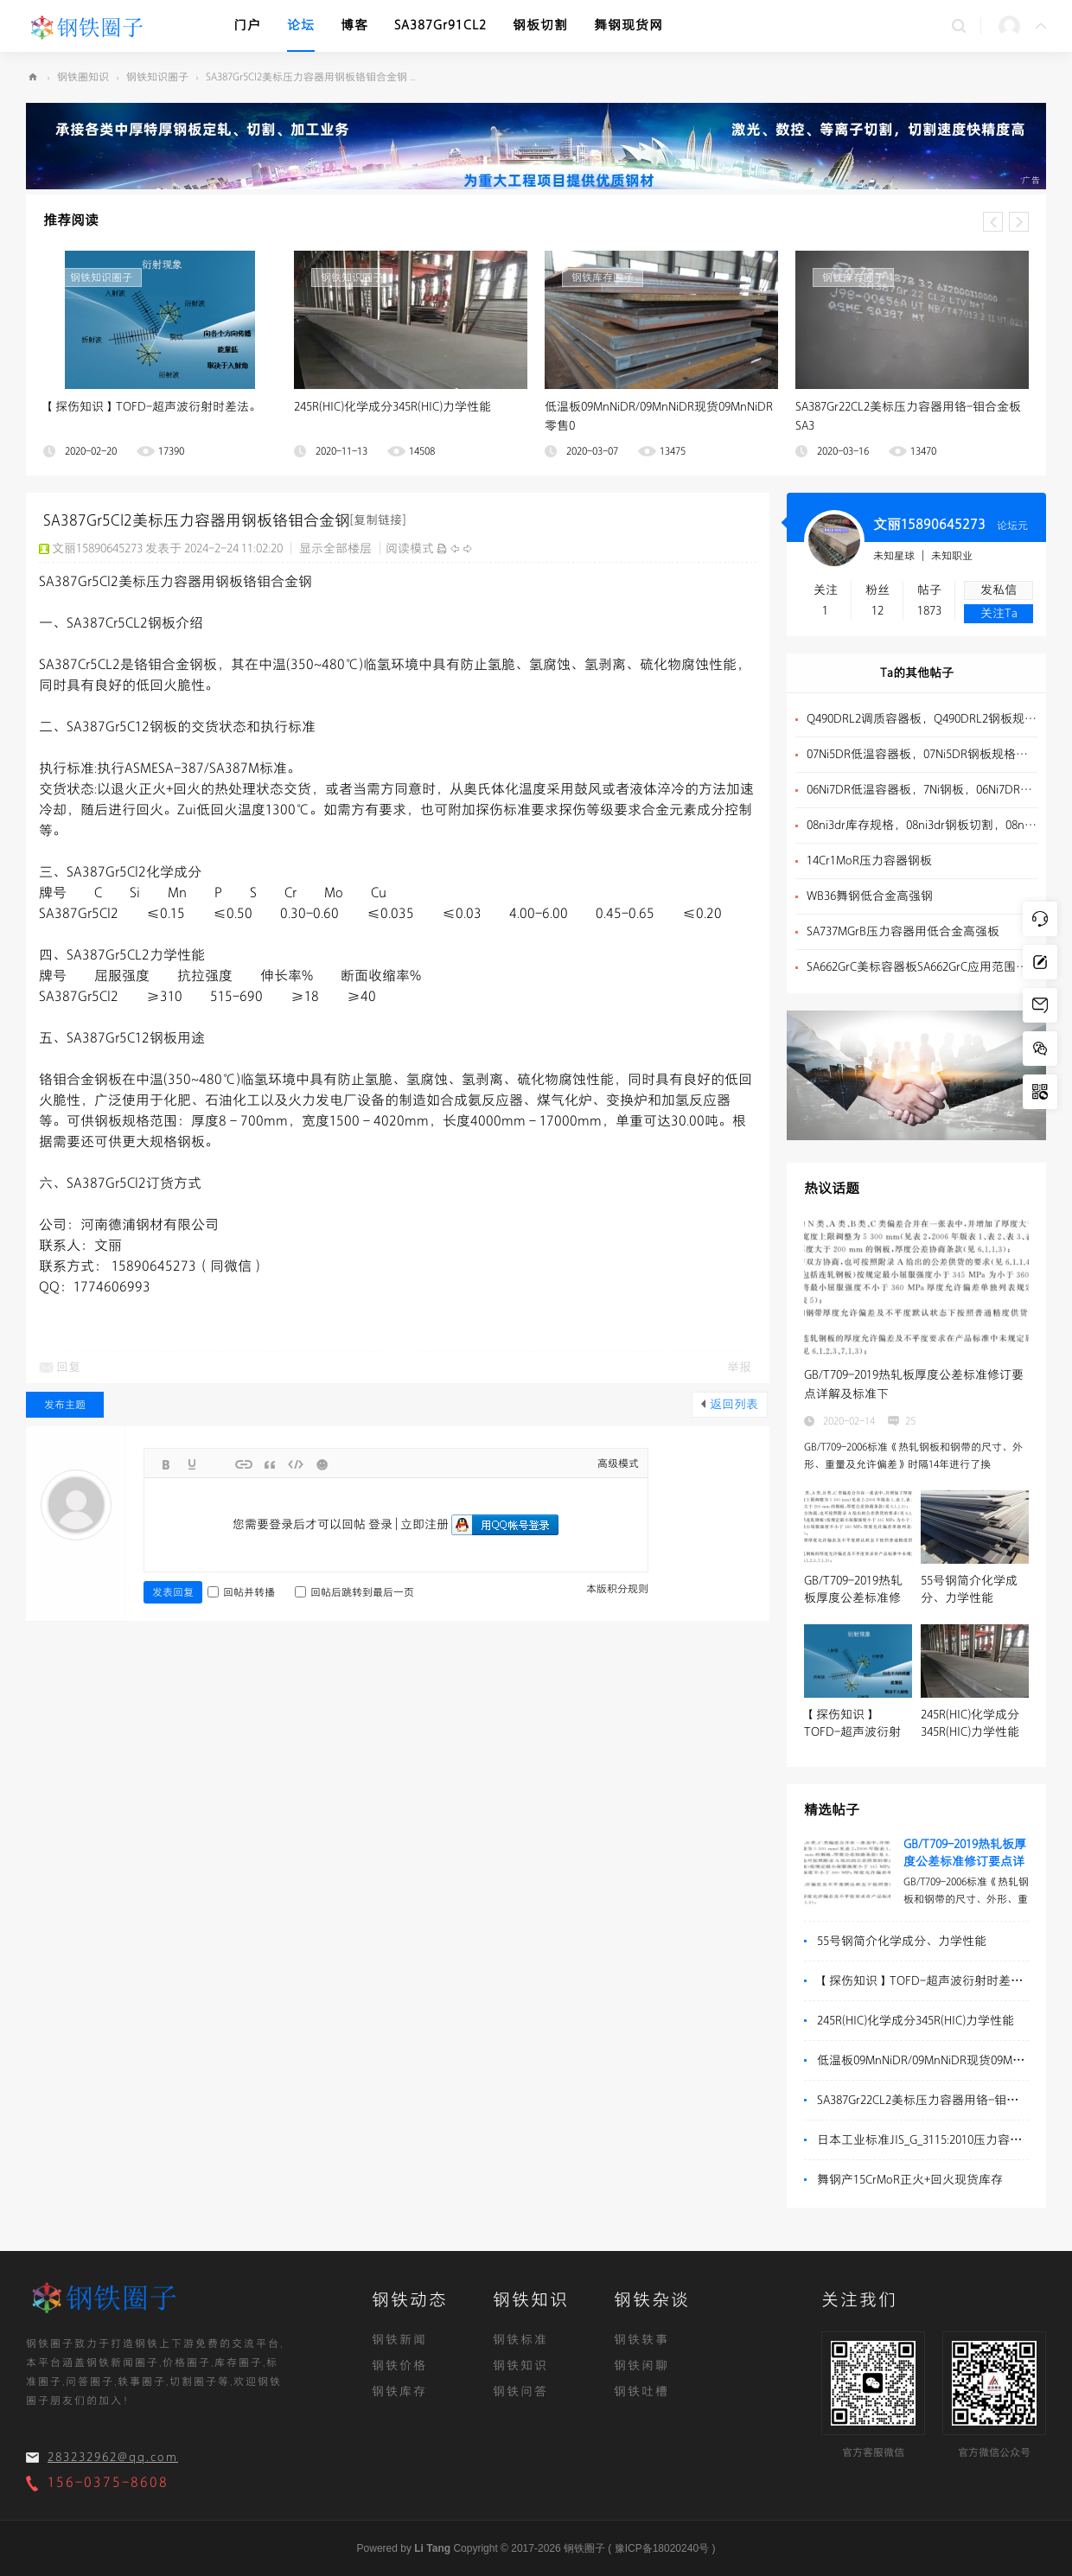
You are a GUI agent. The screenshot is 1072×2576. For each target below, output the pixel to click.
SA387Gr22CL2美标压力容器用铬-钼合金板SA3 (939, 2100)
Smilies (321, 1464)
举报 (739, 1367)
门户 (247, 25)
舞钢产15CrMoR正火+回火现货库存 (910, 2179)
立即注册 (424, 1524)
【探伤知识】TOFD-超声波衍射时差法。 (152, 406)
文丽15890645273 (929, 524)
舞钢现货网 (628, 25)
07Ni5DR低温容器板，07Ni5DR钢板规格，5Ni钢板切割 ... (922, 754)
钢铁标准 (520, 2339)
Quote (269, 1464)
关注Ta (999, 613)
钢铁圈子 (584, 2548)
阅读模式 (410, 548)
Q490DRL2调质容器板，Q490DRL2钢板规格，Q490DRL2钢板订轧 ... (922, 718)
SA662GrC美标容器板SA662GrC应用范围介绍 (922, 966)
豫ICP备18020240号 (662, 2548)
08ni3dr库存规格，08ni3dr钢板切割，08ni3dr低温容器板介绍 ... (922, 825)
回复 (68, 1367)
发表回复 (173, 1592)
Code (295, 1464)
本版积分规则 (617, 1589)
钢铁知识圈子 (157, 77)
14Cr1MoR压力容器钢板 (869, 860)
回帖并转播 (241, 1592)
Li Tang (432, 2548)
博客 (354, 25)
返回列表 (734, 1404)
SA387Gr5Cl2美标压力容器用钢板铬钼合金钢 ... (310, 77)
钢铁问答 (520, 2391)
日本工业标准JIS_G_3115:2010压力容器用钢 (931, 2139)
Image (218, 1464)
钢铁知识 (520, 2365)
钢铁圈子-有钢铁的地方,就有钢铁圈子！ (33, 77)
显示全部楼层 (335, 548)
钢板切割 (540, 25)
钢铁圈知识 (83, 77)
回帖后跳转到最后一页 (354, 1592)
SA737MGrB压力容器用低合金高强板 (903, 931)
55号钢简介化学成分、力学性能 (901, 1941)
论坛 (301, 25)
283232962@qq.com (113, 2457)
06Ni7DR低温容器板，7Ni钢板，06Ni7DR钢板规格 (922, 789)
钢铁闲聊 (641, 2365)
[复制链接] (377, 519)
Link (243, 1464)
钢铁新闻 (399, 2339)
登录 (380, 1524)
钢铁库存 (399, 2391)
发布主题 (65, 1405)
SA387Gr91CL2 (440, 25)
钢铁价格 (399, 2365)
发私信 (998, 589)
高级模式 (618, 1463)
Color (192, 1464)
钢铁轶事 (641, 2339)
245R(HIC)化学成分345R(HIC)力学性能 (392, 406)
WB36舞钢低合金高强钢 (870, 895)
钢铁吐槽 (641, 2391)
